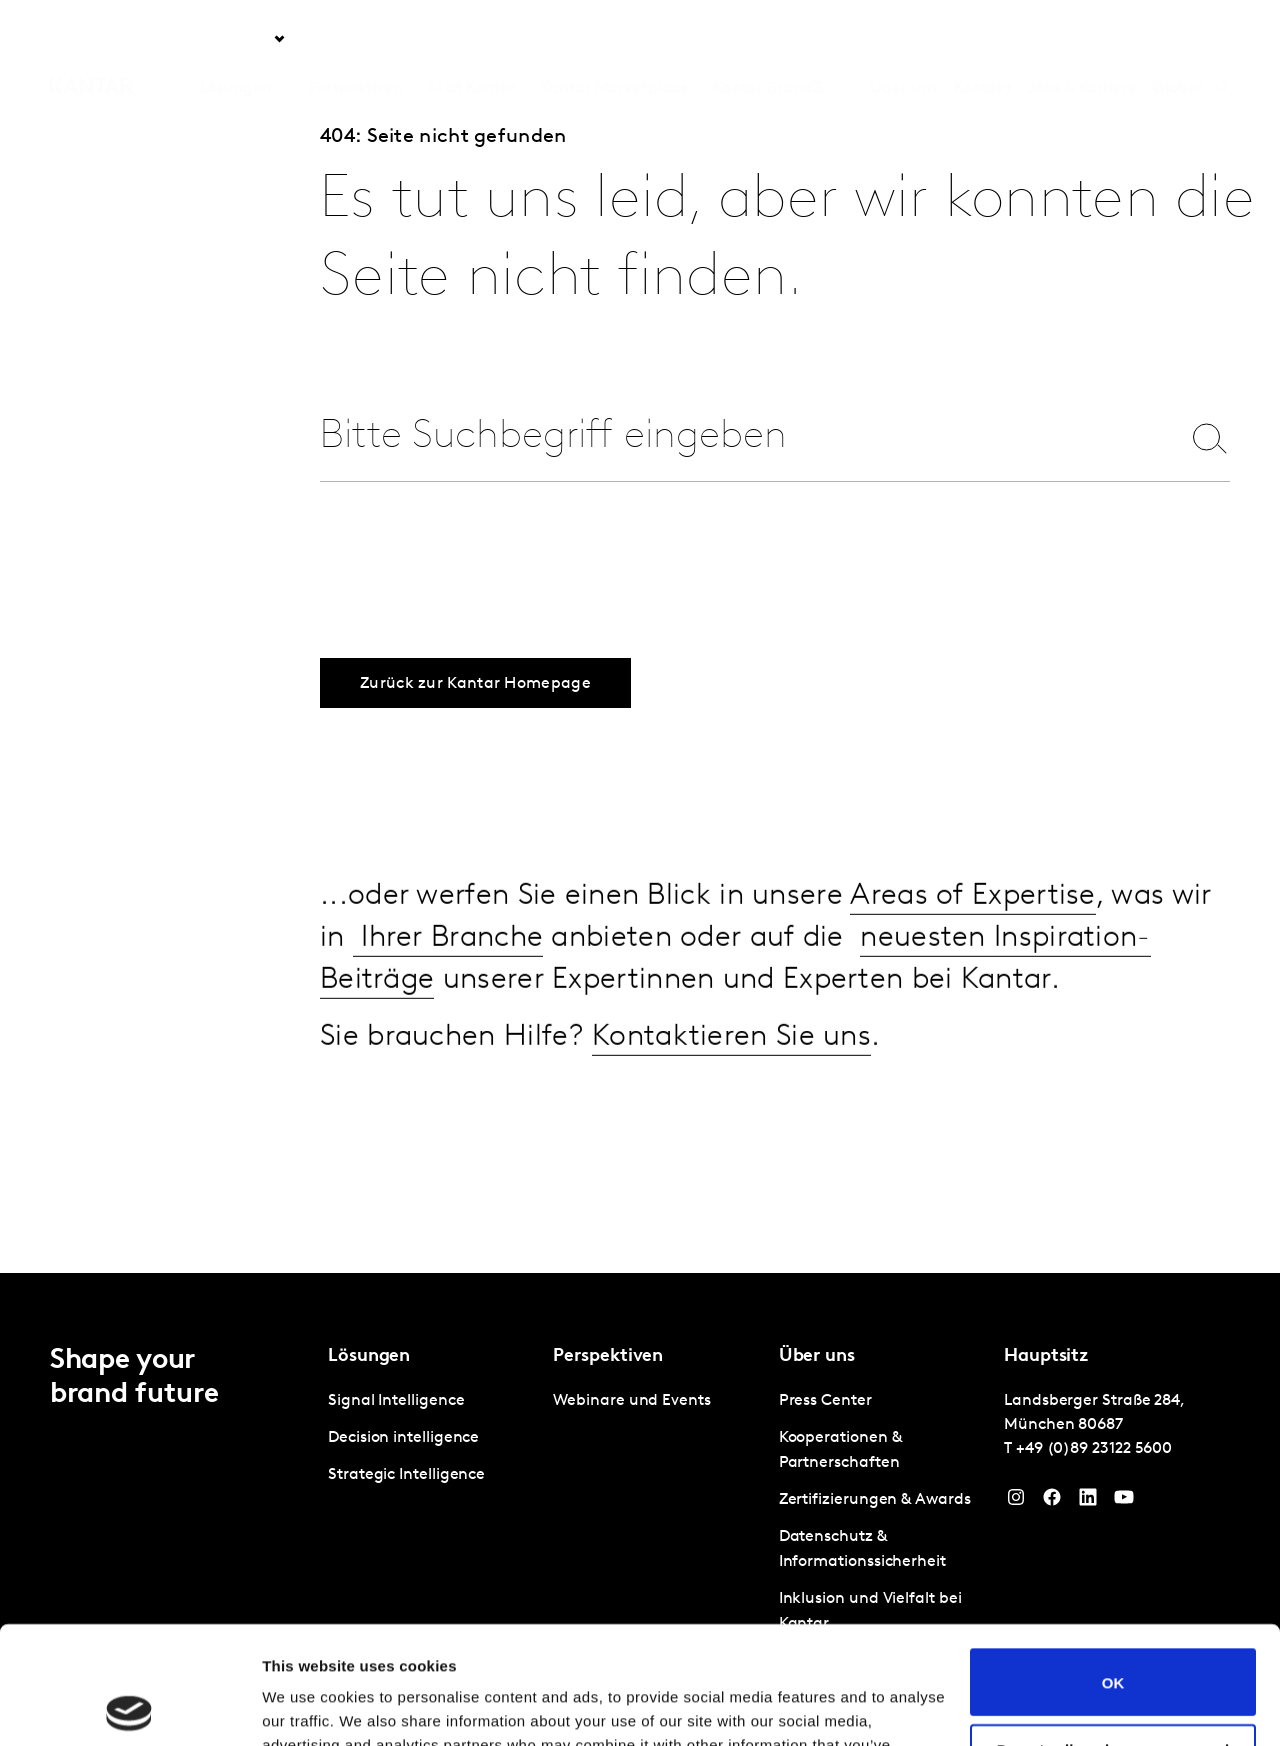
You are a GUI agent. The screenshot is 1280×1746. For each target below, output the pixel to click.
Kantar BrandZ (767, 39)
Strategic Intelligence (406, 1475)
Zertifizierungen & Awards (875, 1500)
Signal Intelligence (396, 1401)
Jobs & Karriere (1082, 39)
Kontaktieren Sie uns (731, 1066)
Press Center (825, 1401)
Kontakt (983, 39)
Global (1177, 39)
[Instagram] (1016, 1502)
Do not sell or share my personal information (1113, 1640)
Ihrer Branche (448, 967)
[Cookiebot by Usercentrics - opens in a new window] (129, 1707)
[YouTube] (1124, 1502)
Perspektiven (355, 39)
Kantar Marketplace (614, 39)
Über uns (903, 39)
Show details (308, 1706)
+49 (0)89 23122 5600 (1094, 1449)
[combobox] (737, 437)
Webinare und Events (631, 1401)
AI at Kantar (471, 39)
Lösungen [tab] (236, 39)
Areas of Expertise (972, 925)
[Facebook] (1052, 1502)
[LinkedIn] (1088, 1502)
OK (1113, 1564)
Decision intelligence (403, 1438)
